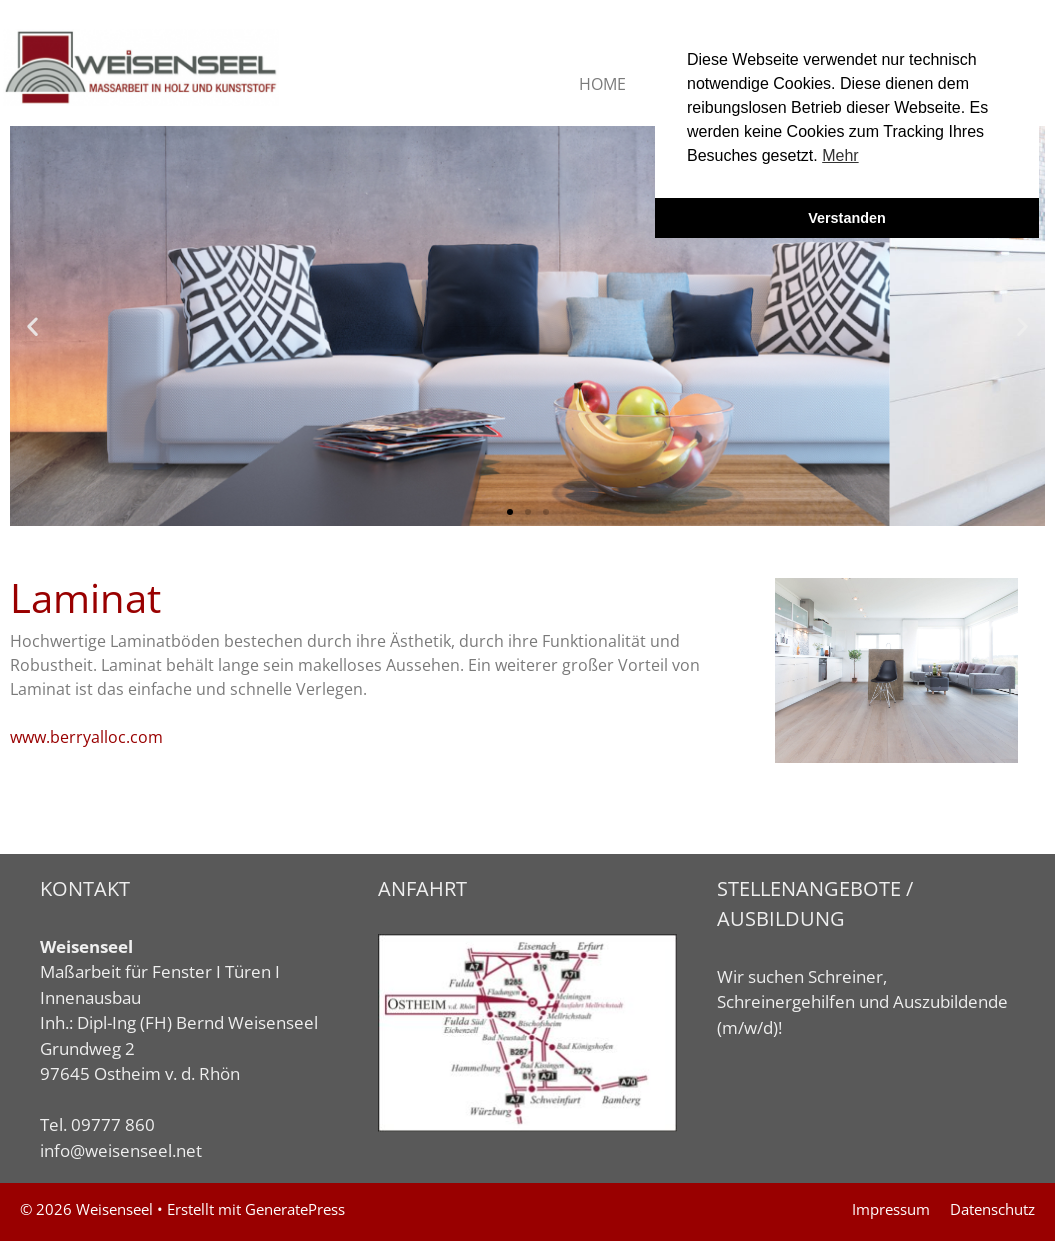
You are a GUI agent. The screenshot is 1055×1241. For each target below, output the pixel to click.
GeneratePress (295, 1209)
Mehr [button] (840, 155)
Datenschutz (992, 1209)
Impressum (891, 1209)
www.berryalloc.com (86, 737)
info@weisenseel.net (121, 1150)
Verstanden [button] (847, 218)
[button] (32, 325)
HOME (602, 84)
